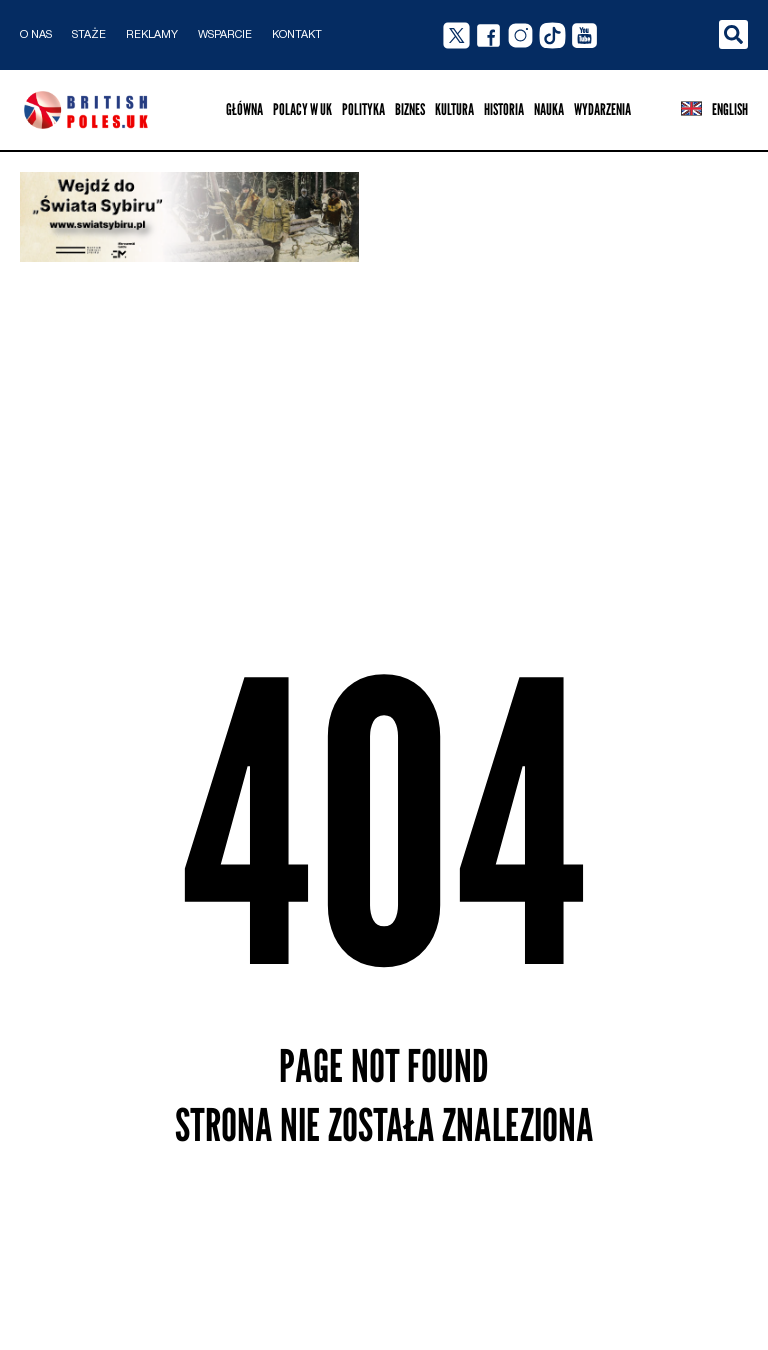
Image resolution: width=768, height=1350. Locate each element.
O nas (36, 35)
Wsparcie (225, 35)
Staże (89, 35)
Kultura (454, 109)
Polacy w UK (302, 109)
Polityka (363, 109)
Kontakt (297, 35)
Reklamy (152, 35)
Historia (504, 109)
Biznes (410, 109)
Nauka (549, 109)
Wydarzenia (602, 109)
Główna (244, 109)
